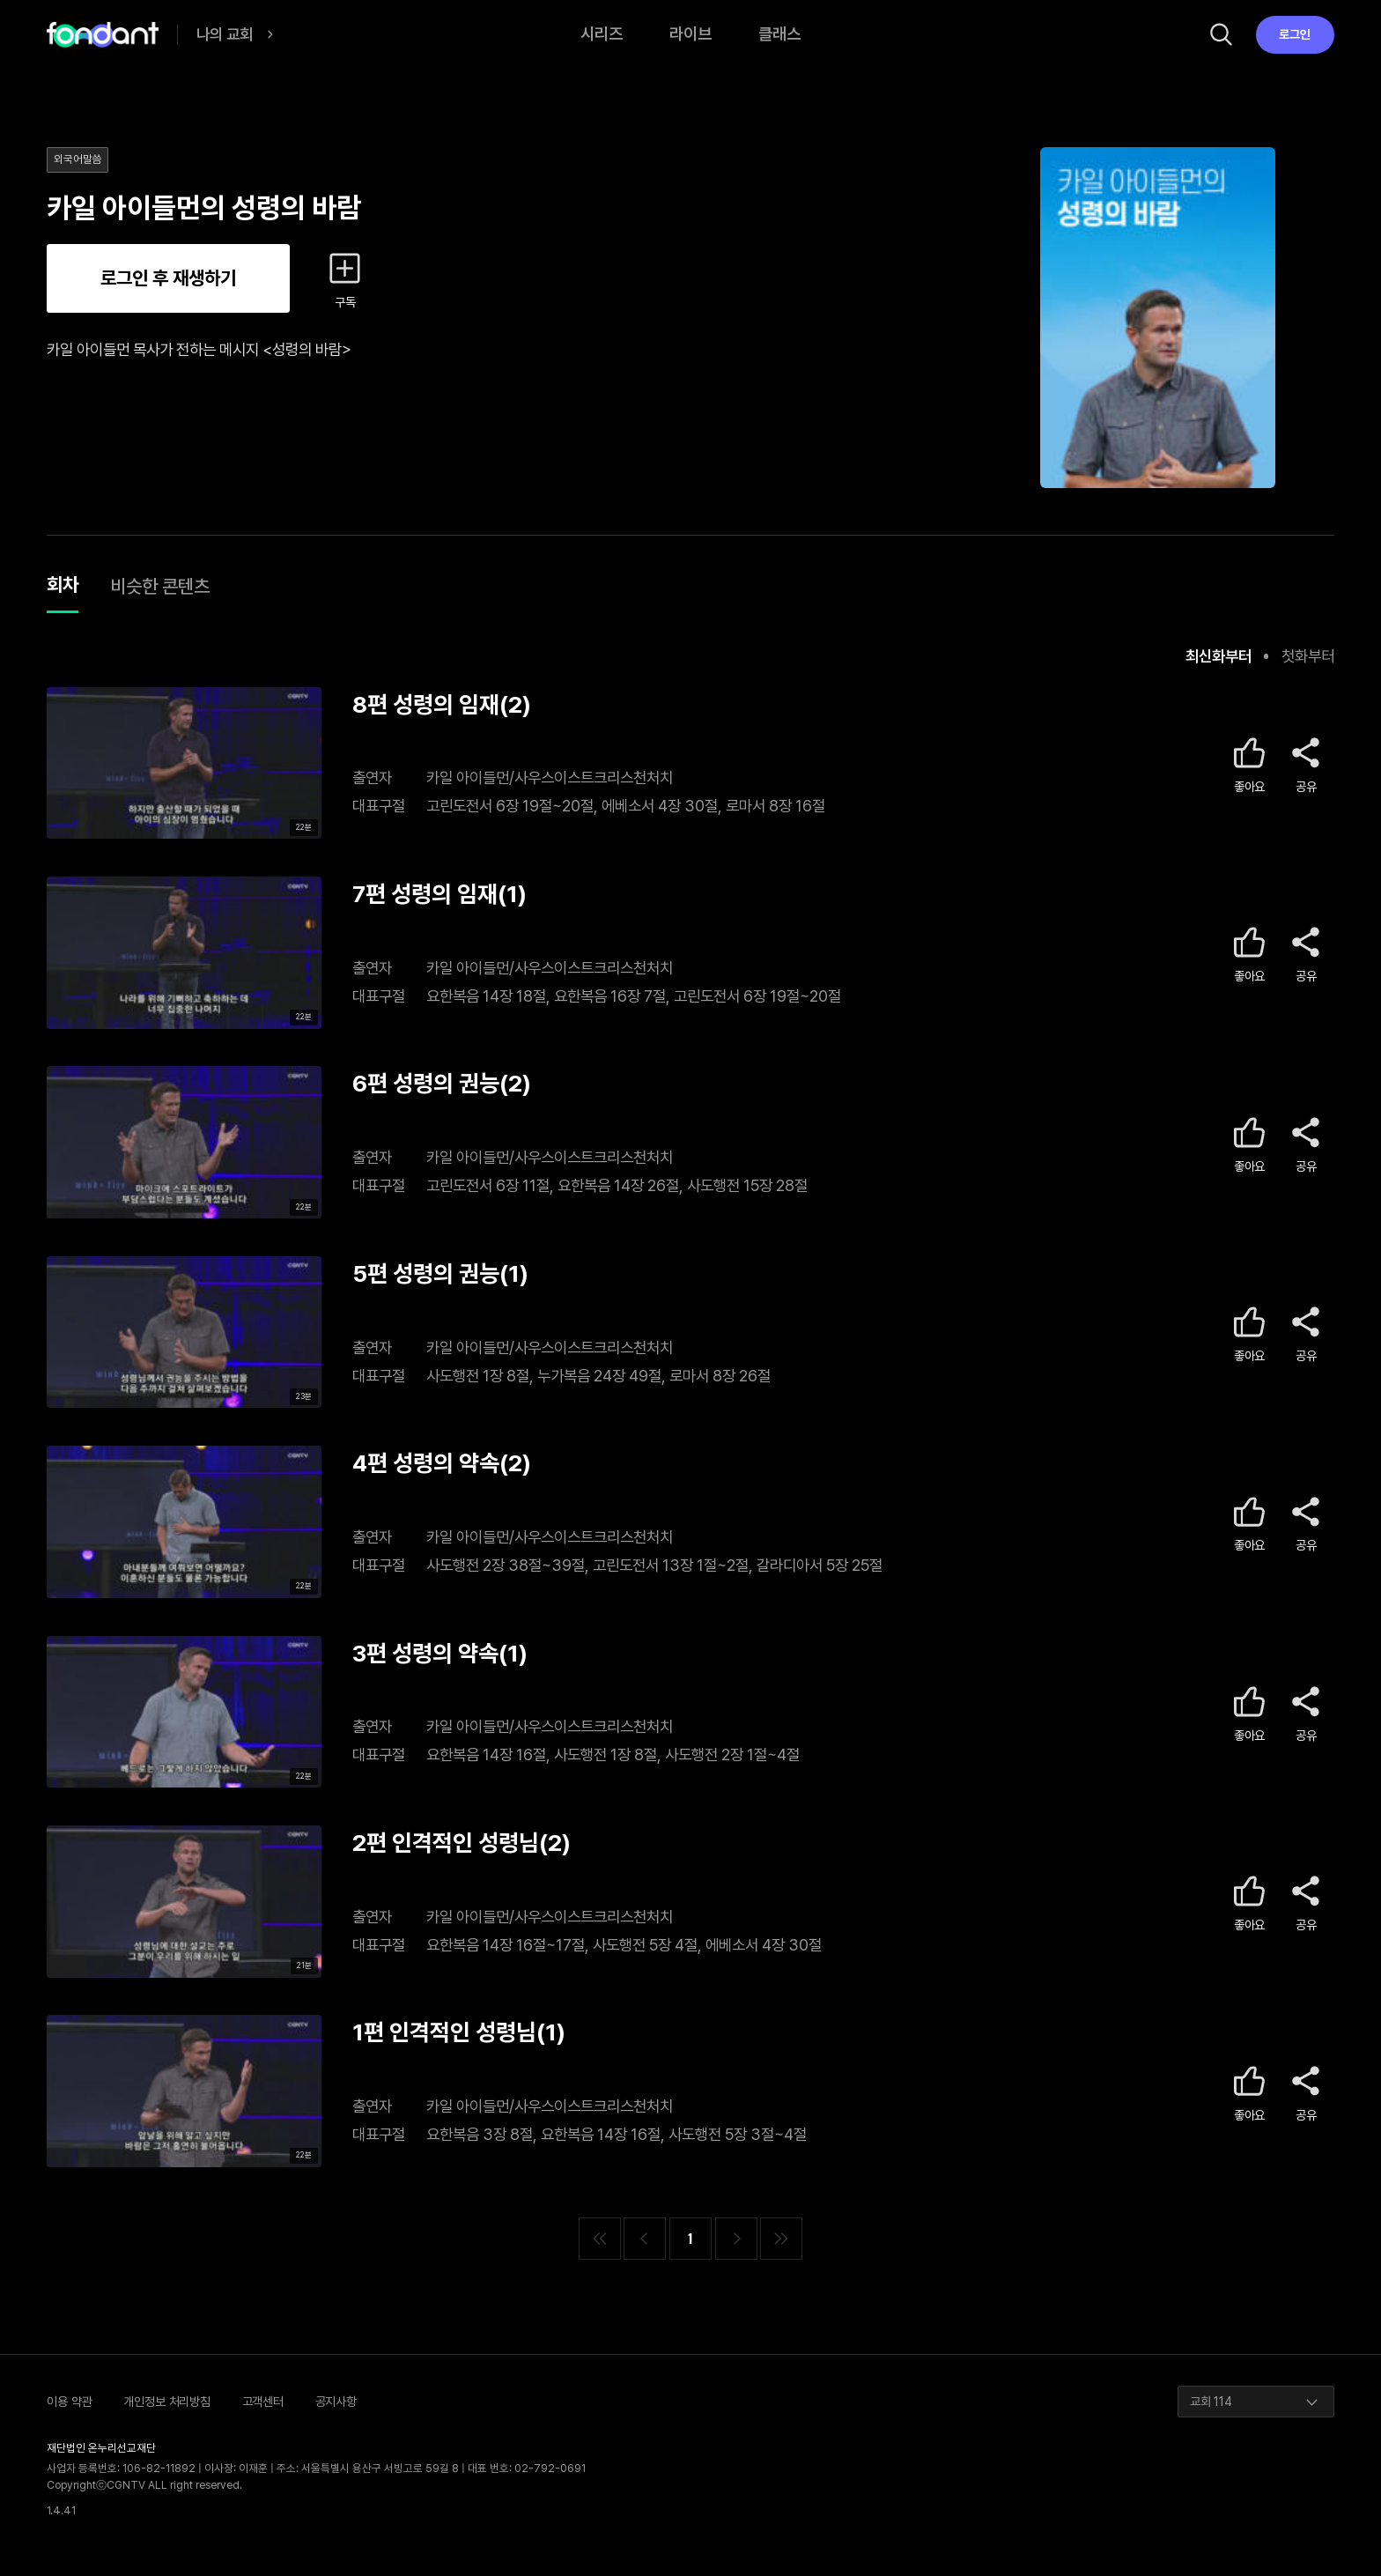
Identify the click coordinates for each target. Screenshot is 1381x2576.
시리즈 (601, 34)
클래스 (779, 34)
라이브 (690, 34)
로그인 (1295, 33)
